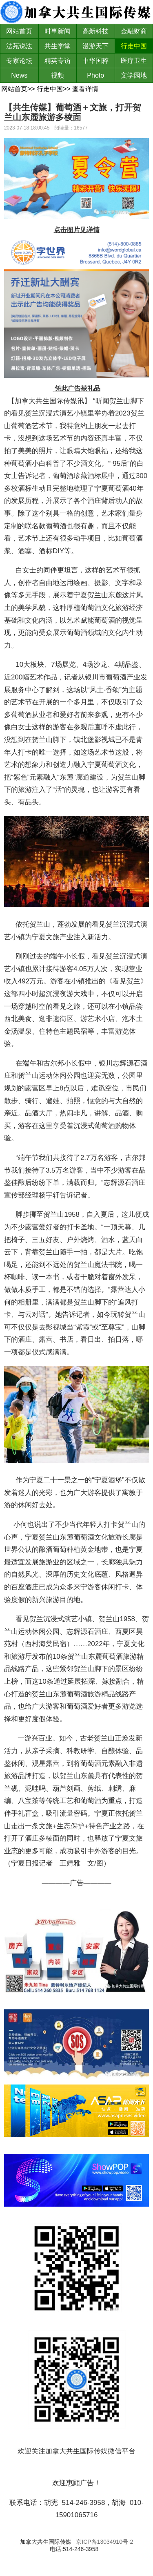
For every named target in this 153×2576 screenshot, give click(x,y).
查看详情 (85, 88)
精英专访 (57, 60)
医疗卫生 (134, 60)
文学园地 (134, 75)
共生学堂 (57, 45)
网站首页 (19, 31)
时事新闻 (57, 31)
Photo (95, 75)
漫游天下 (95, 45)
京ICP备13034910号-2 (104, 2541)
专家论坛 (19, 60)
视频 (57, 75)
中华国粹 (95, 60)
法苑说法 (19, 45)
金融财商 (134, 31)
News (19, 75)
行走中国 (134, 45)
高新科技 (95, 31)
